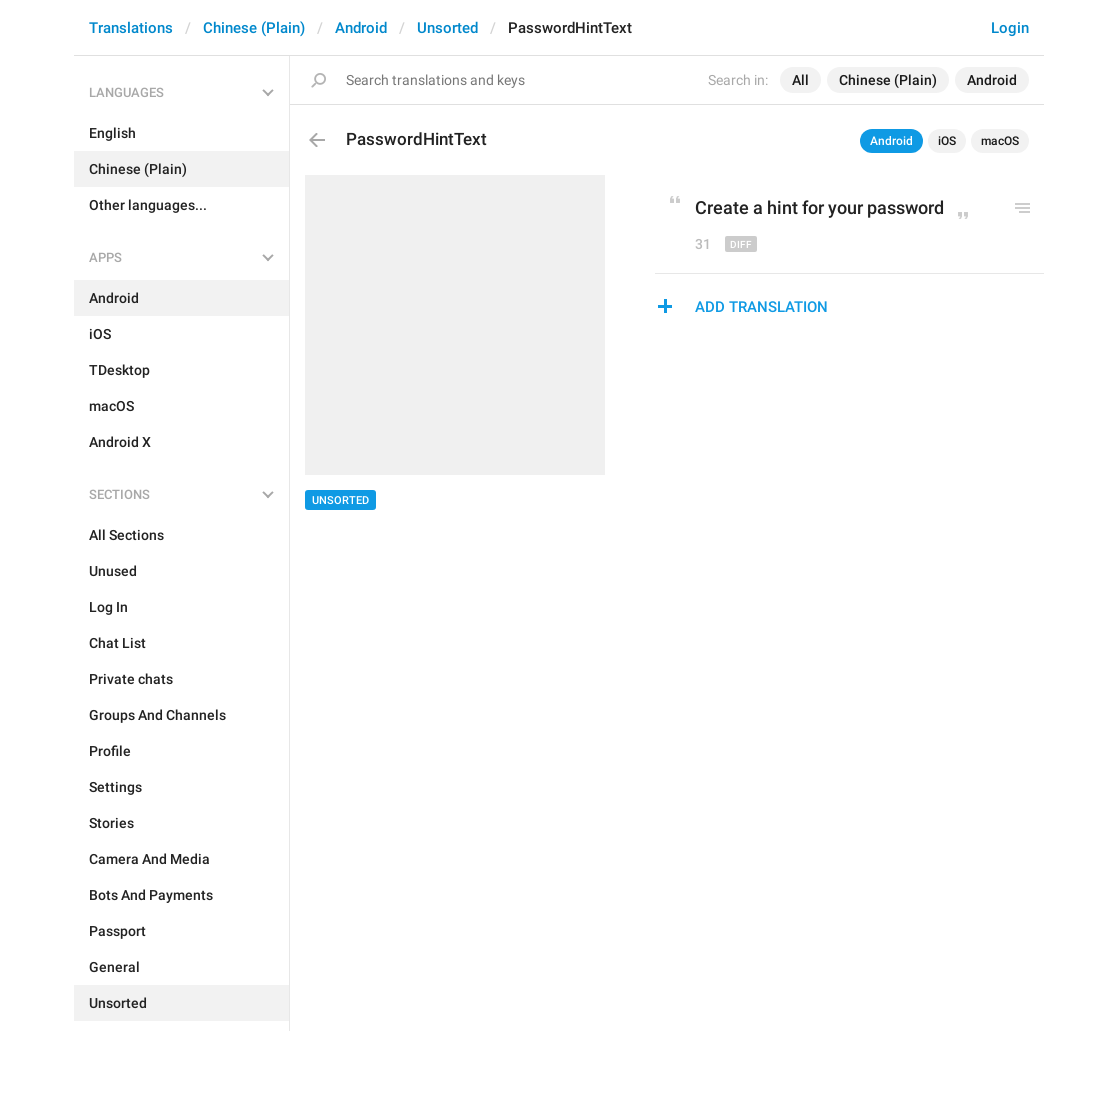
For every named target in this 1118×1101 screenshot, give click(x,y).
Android (361, 28)
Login (1010, 28)
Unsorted (447, 28)
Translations (131, 28)
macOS (1000, 141)
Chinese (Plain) (254, 28)
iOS (947, 141)
